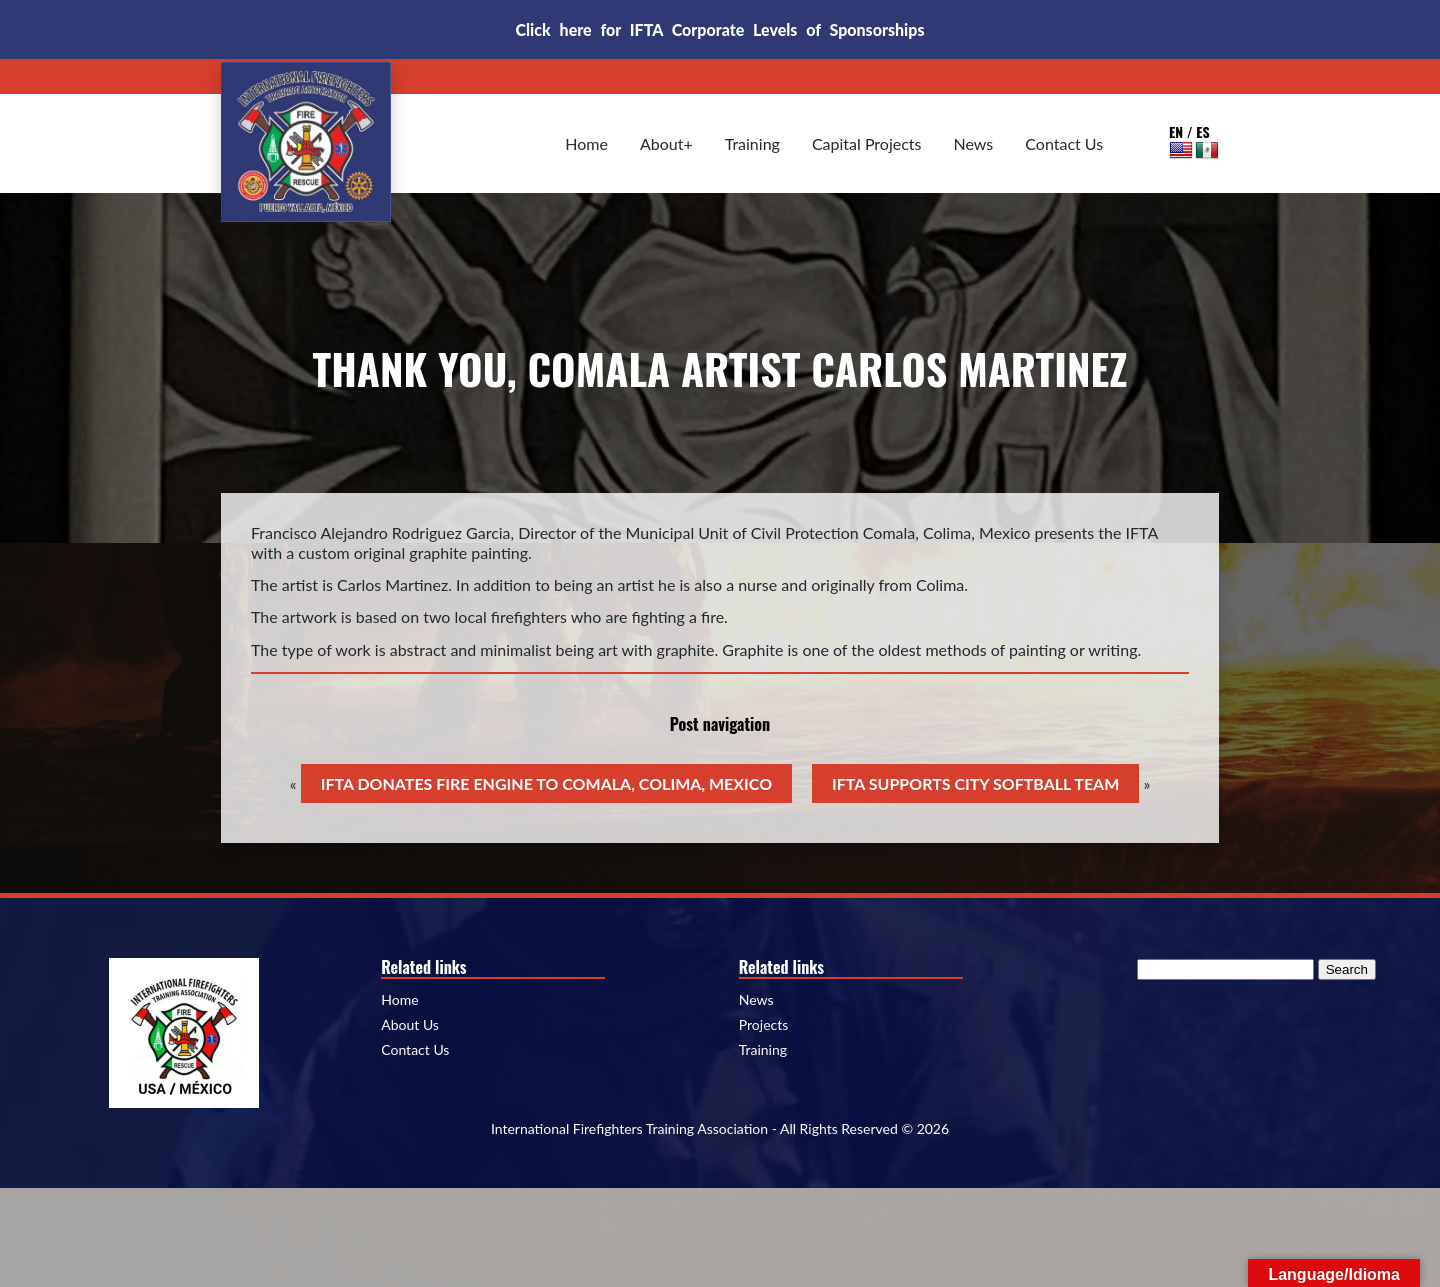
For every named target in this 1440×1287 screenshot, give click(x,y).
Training (752, 143)
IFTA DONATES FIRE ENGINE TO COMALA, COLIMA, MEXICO (546, 783)
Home (586, 143)
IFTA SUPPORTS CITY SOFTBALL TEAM (975, 783)
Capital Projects (867, 143)
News (974, 143)
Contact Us (1064, 143)
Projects (764, 1025)
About (662, 143)
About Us (410, 1025)
